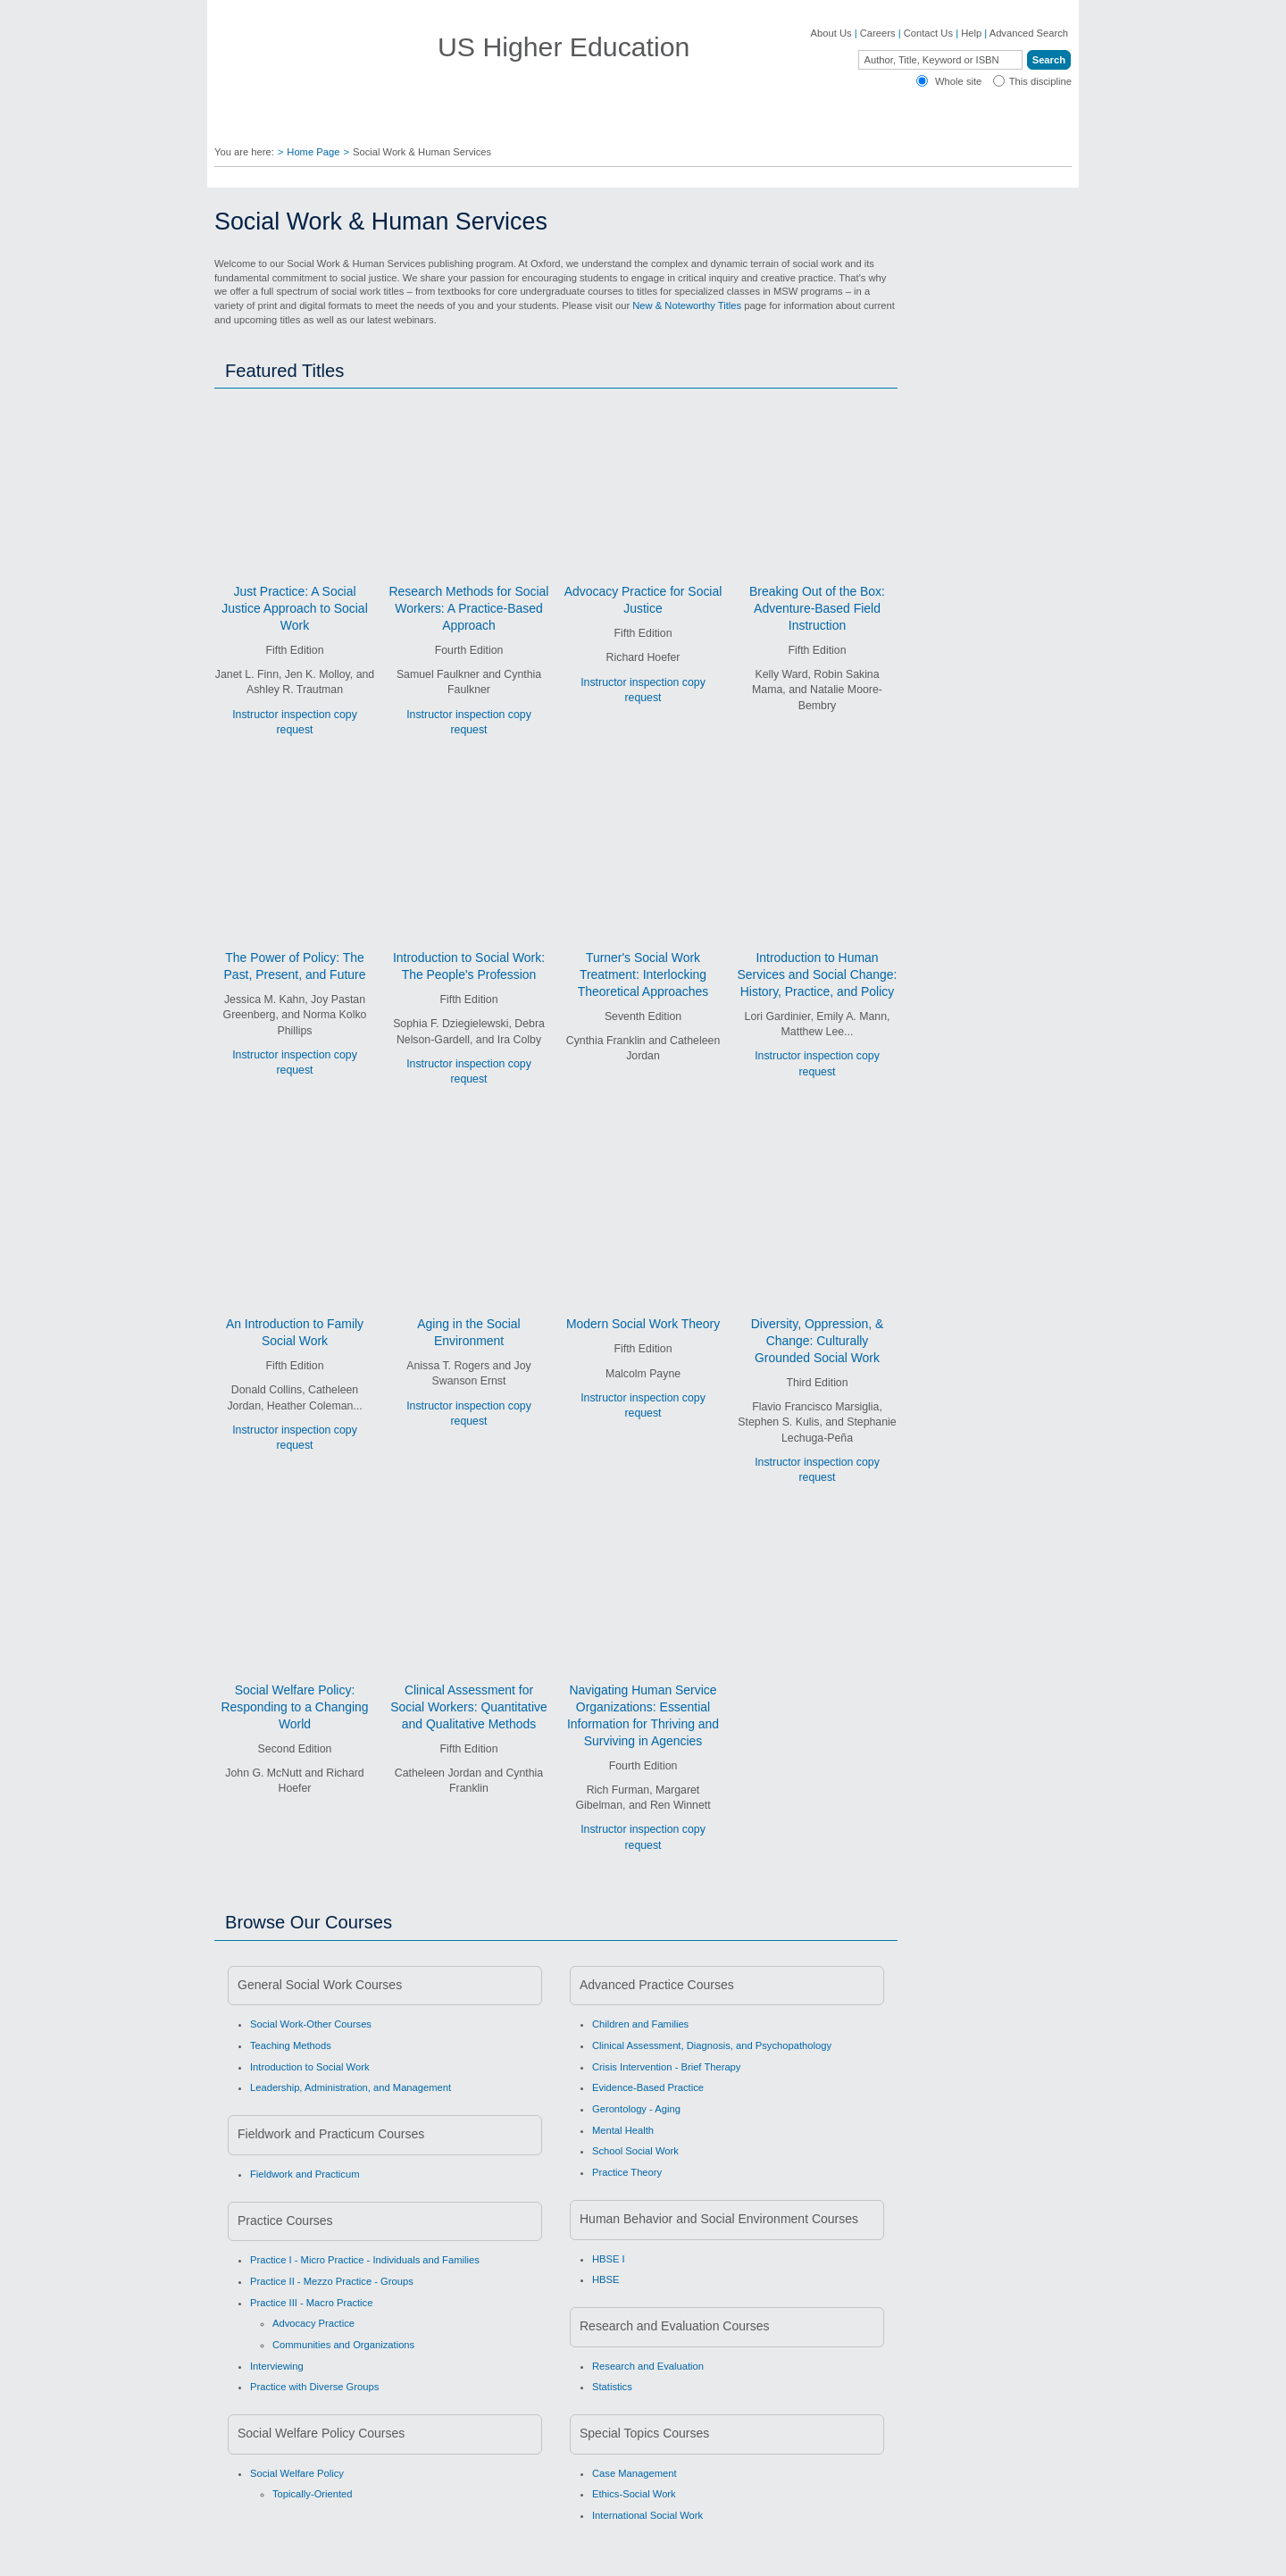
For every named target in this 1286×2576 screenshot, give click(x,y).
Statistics (612, 2386)
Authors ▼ (559, 125)
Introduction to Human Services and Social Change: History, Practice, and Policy (818, 974)
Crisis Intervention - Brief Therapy (666, 2067)
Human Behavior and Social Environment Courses (719, 2219)
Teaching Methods (290, 2045)
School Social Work (635, 2150)
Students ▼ (648, 125)
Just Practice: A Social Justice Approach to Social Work (294, 608)
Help (971, 33)
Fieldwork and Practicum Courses (331, 2134)
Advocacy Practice (313, 2323)
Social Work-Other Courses (311, 2024)
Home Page (313, 151)
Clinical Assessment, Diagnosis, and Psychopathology (711, 2045)
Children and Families (640, 2024)
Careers (878, 33)
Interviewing (277, 2366)
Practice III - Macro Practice (311, 2302)
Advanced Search (1029, 33)
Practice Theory (627, 2172)
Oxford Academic (855, 125)
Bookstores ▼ (746, 125)
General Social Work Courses (320, 1985)
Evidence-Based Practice (648, 2087)
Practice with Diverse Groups (314, 2386)
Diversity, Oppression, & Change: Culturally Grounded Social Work (817, 1341)
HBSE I (608, 2259)
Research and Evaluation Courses (674, 2326)
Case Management (634, 2473)
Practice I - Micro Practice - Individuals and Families (365, 2259)
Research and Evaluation (648, 2366)
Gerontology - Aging (636, 2108)
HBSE (605, 2279)
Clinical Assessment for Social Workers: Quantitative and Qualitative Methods (468, 1707)
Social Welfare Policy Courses (321, 2433)
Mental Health (623, 2130)
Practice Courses (285, 2220)
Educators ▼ (467, 125)
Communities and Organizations (343, 2344)
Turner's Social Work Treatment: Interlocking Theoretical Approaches (643, 974)
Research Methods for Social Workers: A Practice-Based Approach (469, 608)
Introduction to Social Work (310, 2067)
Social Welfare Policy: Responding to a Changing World (294, 1707)
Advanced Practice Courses (657, 1985)
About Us (831, 33)
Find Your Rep (366, 125)
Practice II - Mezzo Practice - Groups (331, 2281)
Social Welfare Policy (297, 2473)
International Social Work (647, 2515)
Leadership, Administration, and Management (350, 2087)
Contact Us (928, 33)
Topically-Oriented (312, 2493)
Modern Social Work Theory (643, 1324)
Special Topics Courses (644, 2433)
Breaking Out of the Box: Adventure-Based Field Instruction (817, 608)
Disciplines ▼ (264, 125)
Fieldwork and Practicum (304, 2174)
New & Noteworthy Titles (686, 305)
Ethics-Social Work (634, 2493)
